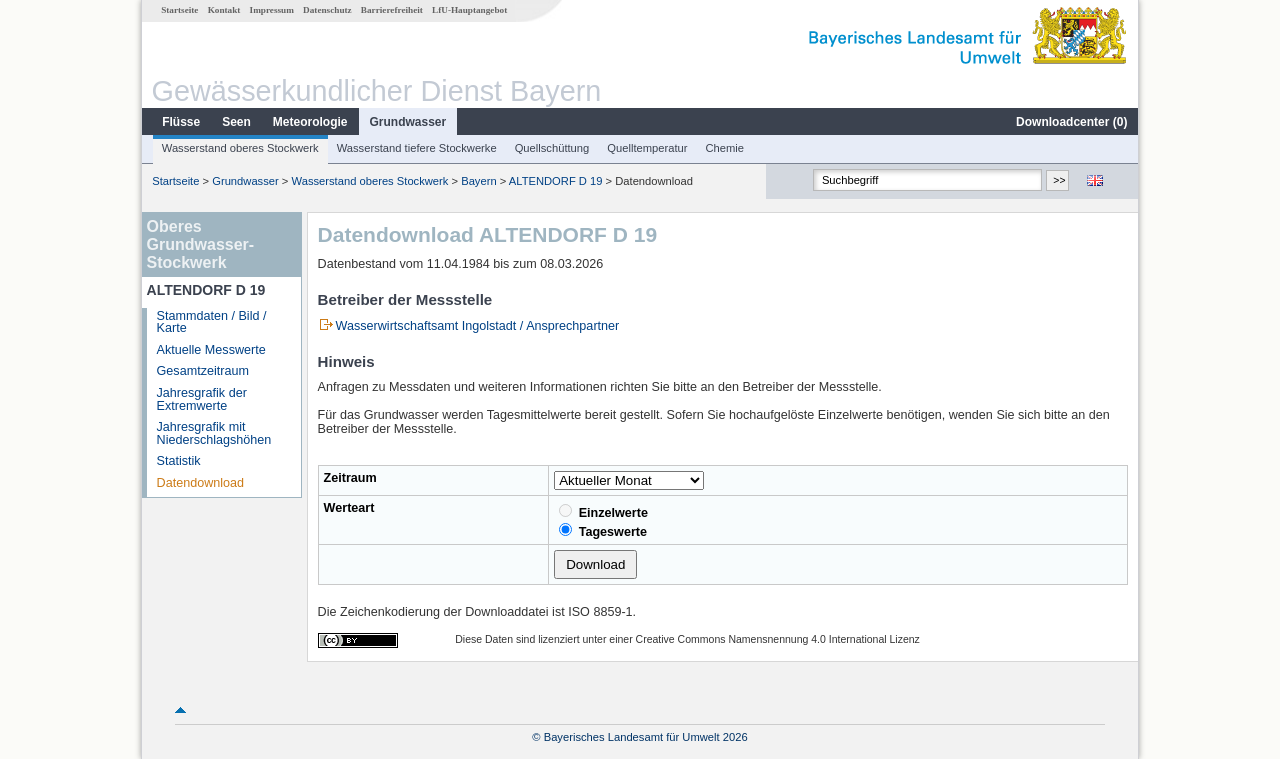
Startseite (179, 10)
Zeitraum (350, 478)
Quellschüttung (552, 148)
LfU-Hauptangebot (469, 10)
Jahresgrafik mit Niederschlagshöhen (214, 433)
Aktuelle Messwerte (211, 350)
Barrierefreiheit (392, 10)
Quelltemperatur (647, 148)
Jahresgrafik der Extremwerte (202, 399)
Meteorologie (310, 122)
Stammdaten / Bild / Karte (212, 322)
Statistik (179, 461)
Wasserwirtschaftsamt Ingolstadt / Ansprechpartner (478, 326)
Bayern (478, 181)
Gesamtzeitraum (203, 371)
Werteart (349, 508)
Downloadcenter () (1071, 122)
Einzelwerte (603, 512)
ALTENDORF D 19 (556, 181)
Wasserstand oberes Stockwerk (240, 148)
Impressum (272, 10)
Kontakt (224, 10)
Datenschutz (327, 10)
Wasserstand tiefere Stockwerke (417, 148)
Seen (236, 122)
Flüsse (181, 122)
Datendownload (201, 483)
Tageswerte (603, 531)
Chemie (725, 148)
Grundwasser (408, 122)
